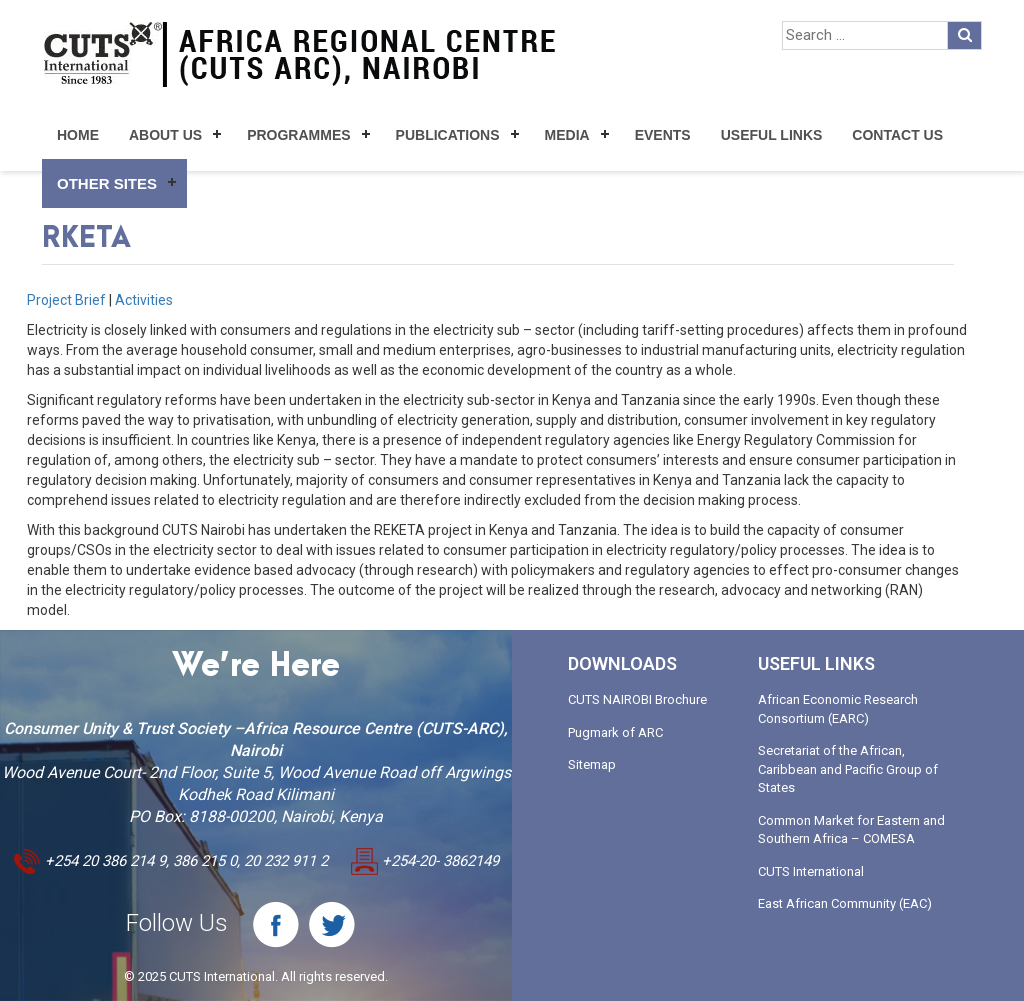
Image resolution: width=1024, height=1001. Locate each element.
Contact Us (897, 135)
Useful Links (772, 135)
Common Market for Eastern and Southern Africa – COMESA (851, 830)
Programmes (298, 135)
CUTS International (811, 871)
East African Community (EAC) (845, 903)
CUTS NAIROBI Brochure (637, 699)
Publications (448, 135)
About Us (165, 135)
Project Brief (66, 300)
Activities (144, 300)
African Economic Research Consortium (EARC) (838, 709)
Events (663, 135)
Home (78, 135)
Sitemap (592, 764)
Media (567, 135)
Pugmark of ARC (615, 732)
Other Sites (107, 183)
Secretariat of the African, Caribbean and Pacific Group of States (848, 769)
